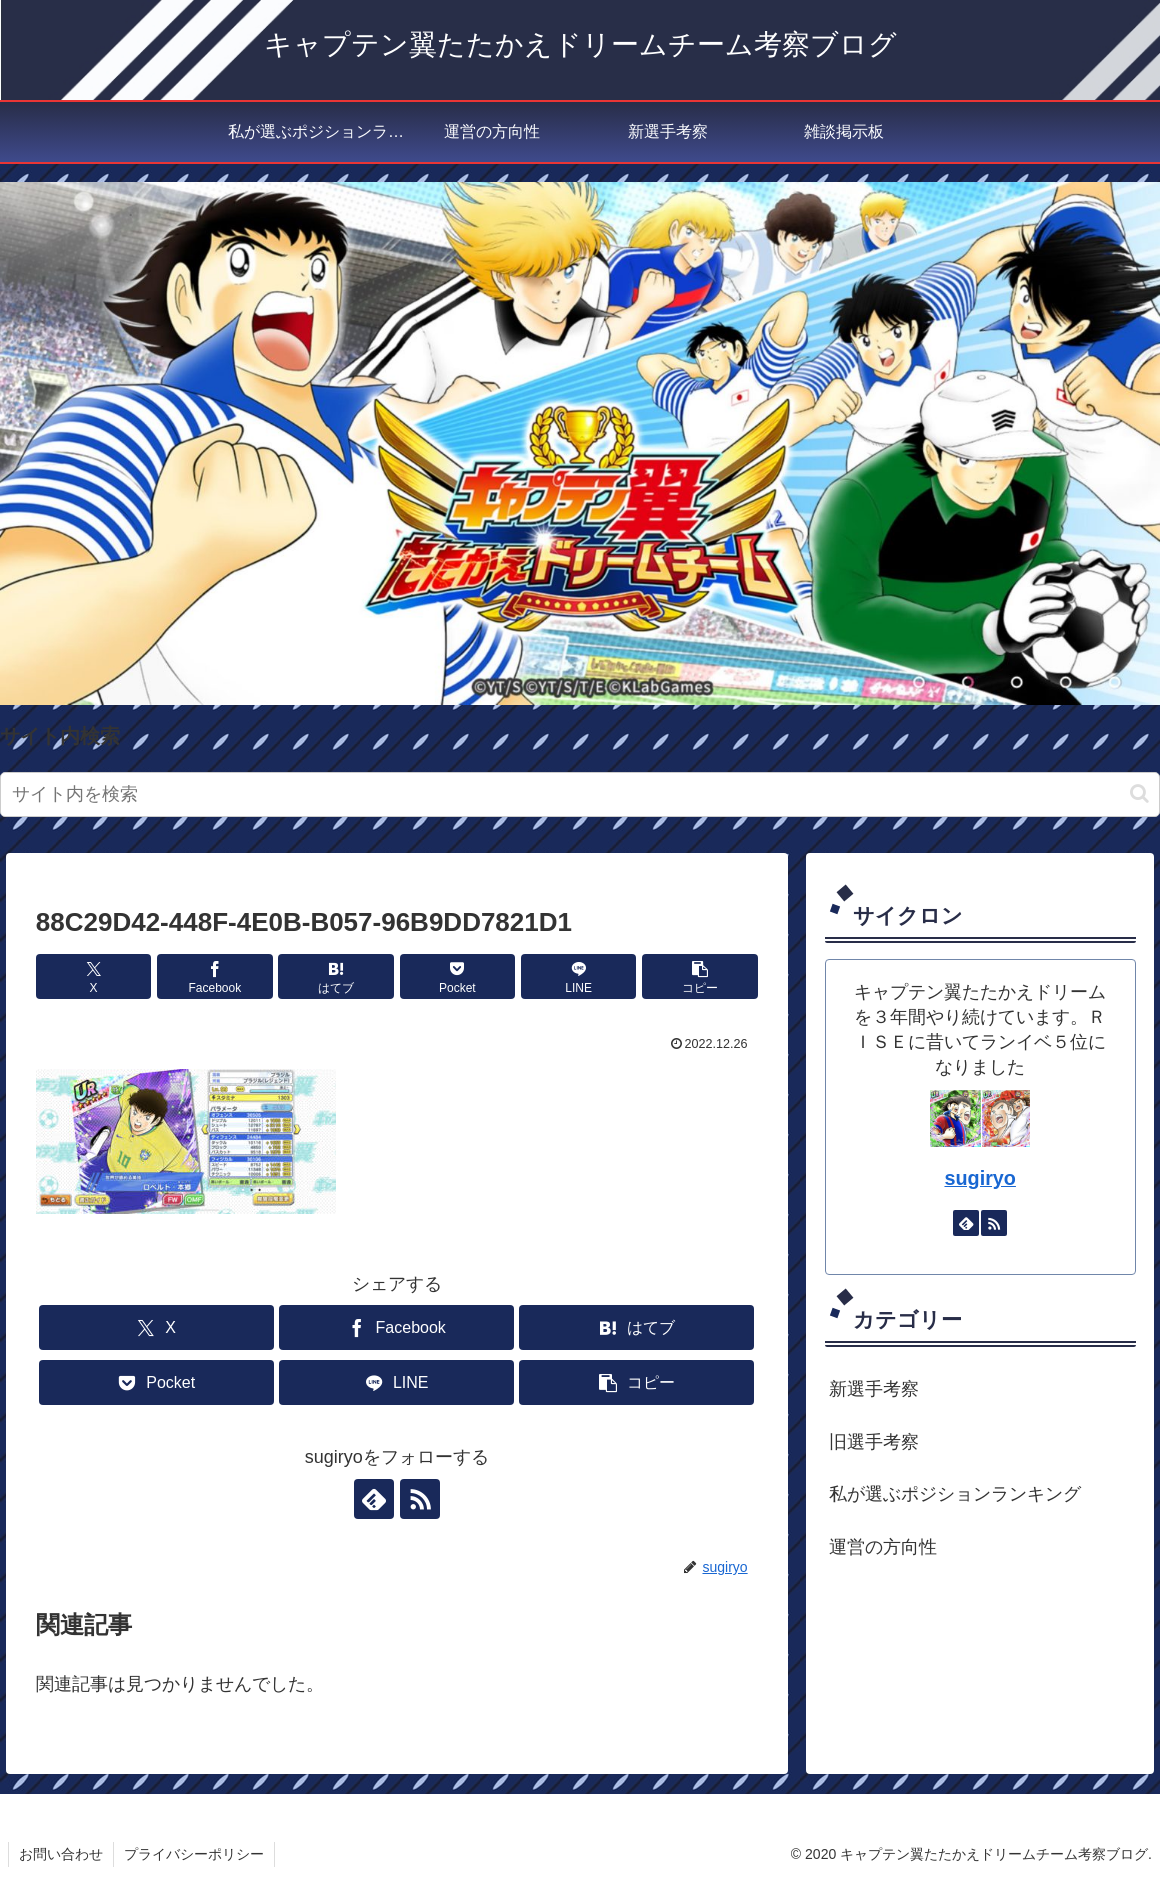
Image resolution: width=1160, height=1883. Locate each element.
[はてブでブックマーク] (335, 976)
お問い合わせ (61, 1854)
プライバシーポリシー (194, 1854)
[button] (1139, 793)
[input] (580, 794)
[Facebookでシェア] (214, 976)
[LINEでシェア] (578, 976)
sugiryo (979, 1178)
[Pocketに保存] (457, 976)
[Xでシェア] (93, 976)
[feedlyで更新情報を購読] (374, 1499)
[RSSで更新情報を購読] (420, 1499)
